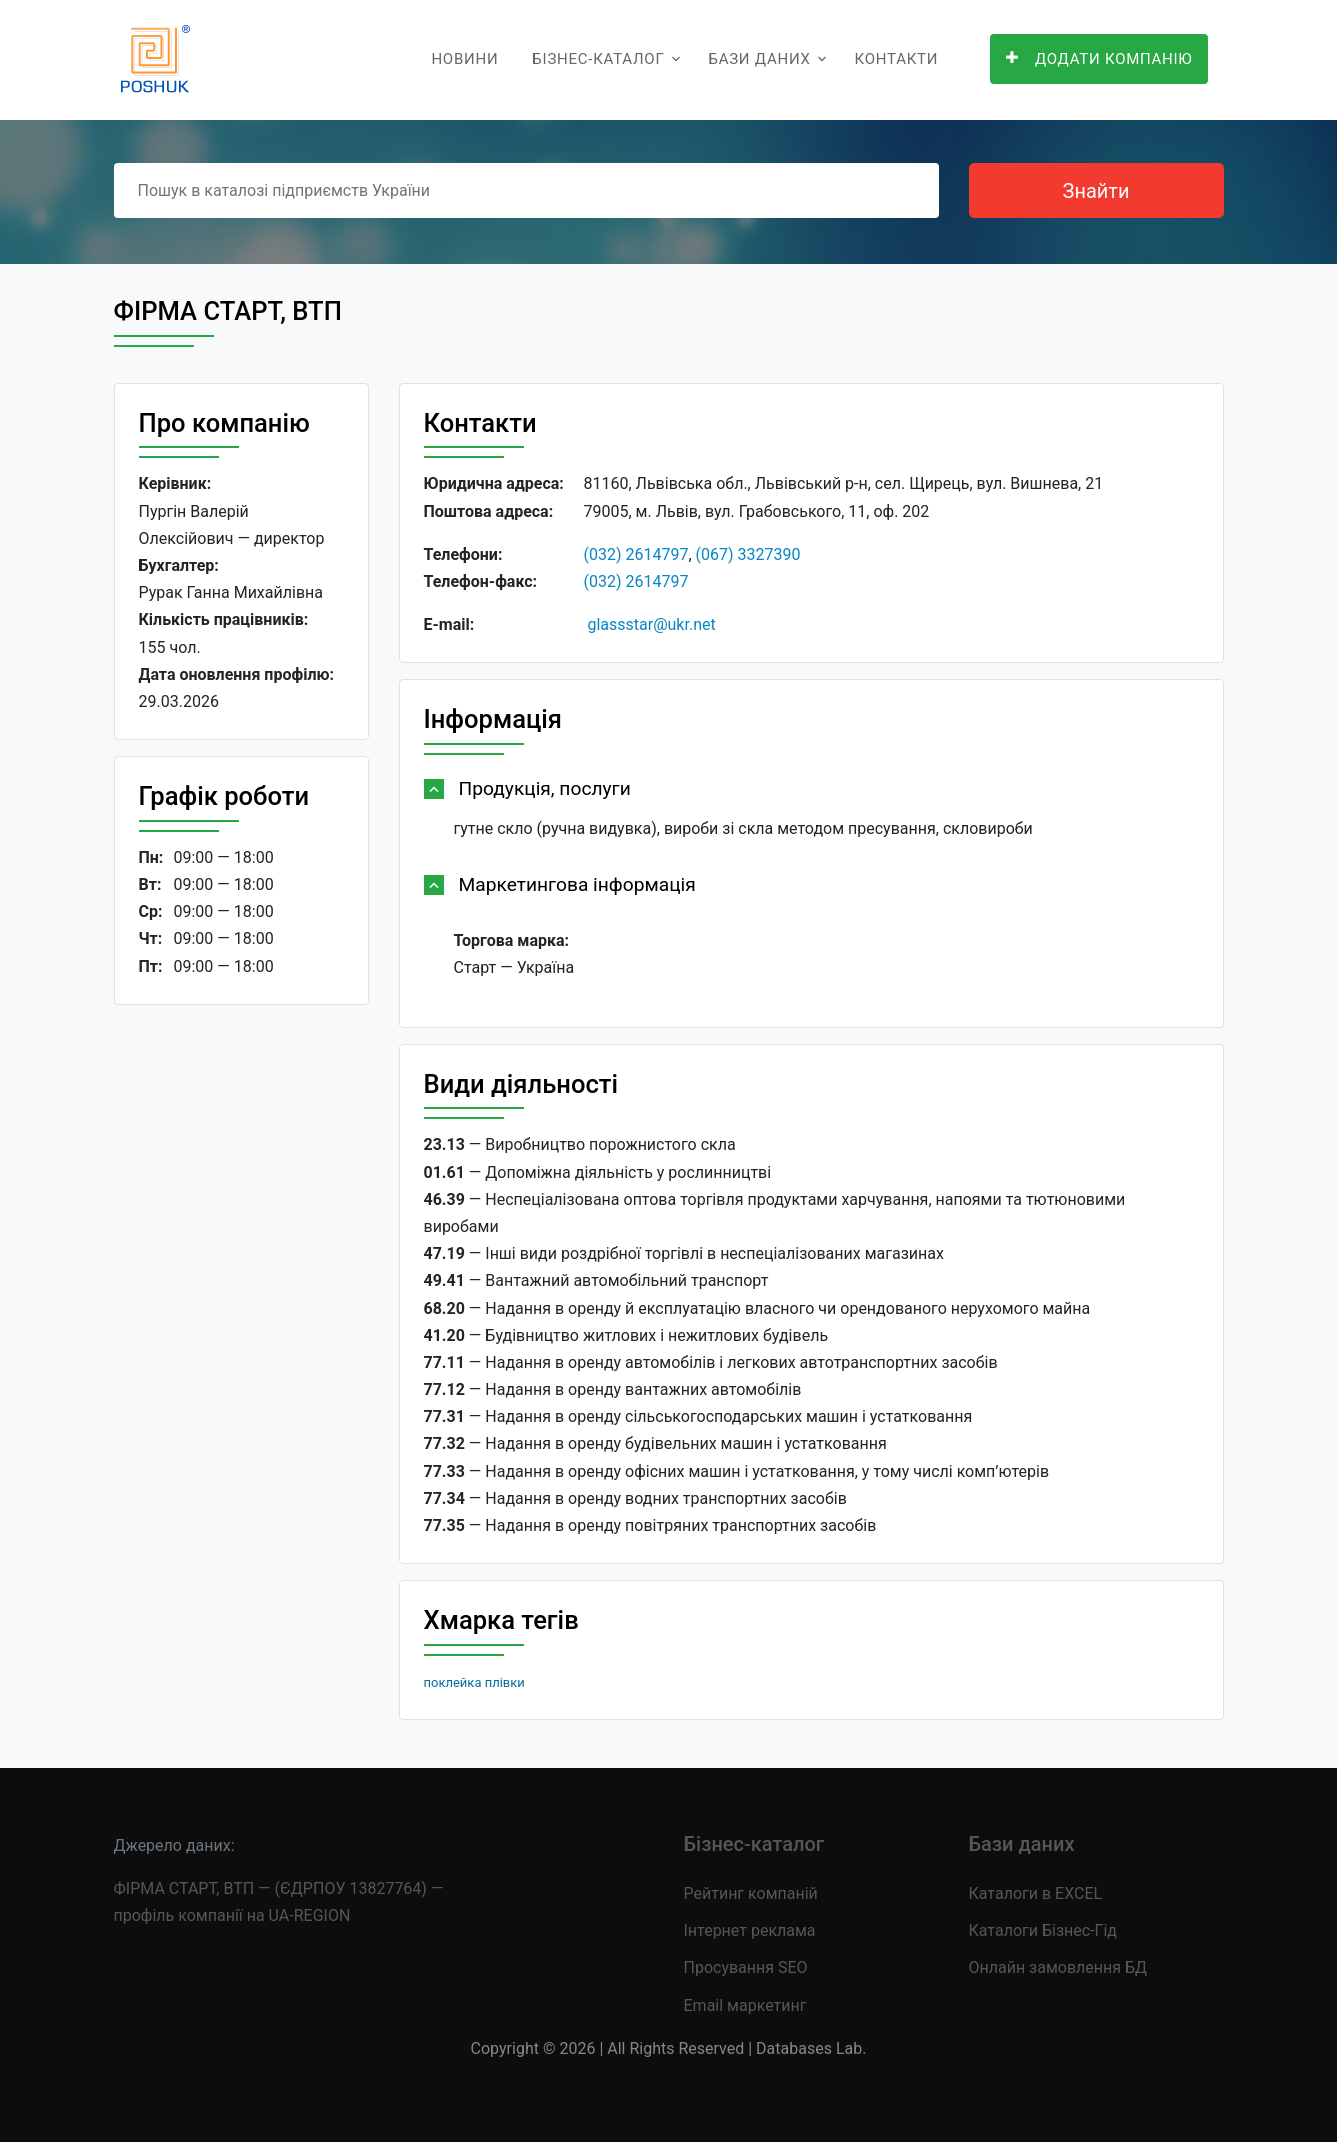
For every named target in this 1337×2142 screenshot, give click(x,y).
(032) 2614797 (636, 554)
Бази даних (759, 59)
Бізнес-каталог (598, 59)
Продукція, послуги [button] (545, 788)
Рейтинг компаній (751, 1893)
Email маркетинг (745, 2005)
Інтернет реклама (750, 1930)
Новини (464, 59)
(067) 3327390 (748, 554)
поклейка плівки (474, 1682)
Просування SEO (746, 1967)
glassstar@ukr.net (651, 624)
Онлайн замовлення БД (1058, 1967)
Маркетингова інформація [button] (577, 884)
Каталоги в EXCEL (1036, 1893)
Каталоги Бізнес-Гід (1043, 1930)
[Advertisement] (241, 1329)
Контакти (897, 59)
